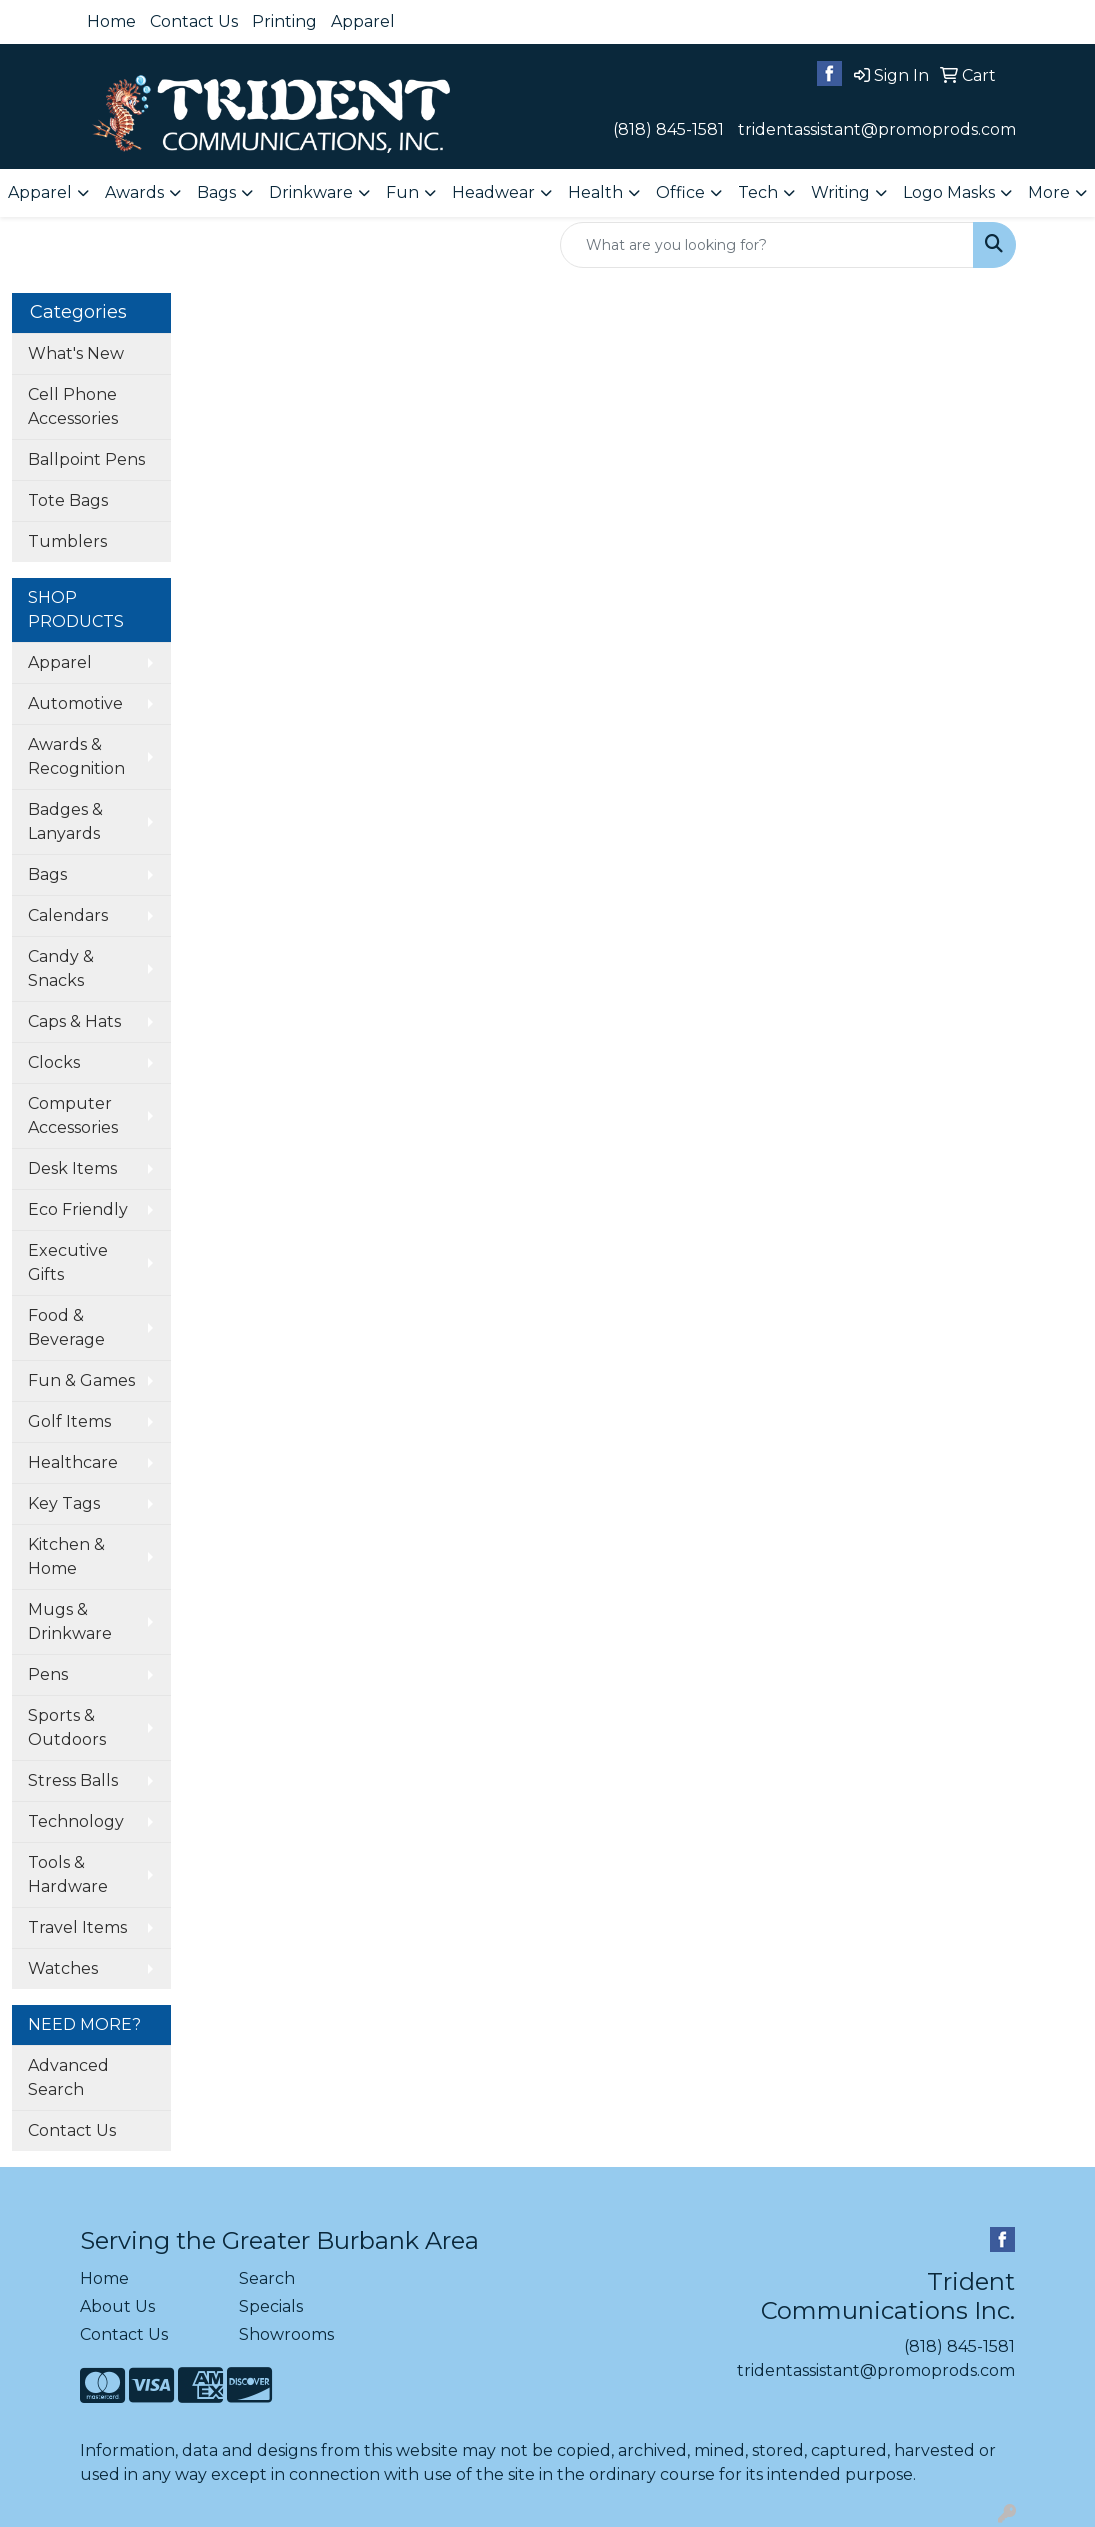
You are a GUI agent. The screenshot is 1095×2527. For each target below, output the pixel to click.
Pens (48, 1674)
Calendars (68, 915)
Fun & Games (81, 1380)
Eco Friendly (78, 1209)
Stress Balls (73, 1780)
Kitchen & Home (66, 1556)
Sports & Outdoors (67, 1727)
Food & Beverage (66, 1327)
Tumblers (67, 541)
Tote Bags (68, 500)
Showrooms (286, 2334)
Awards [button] (134, 192)
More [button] (1049, 192)
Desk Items (72, 1168)
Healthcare (73, 1462)
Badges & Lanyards (65, 821)
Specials (271, 2306)
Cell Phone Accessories (73, 406)
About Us (117, 2306)
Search (267, 2278)
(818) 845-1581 (668, 129)
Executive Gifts (68, 1262)
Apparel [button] (40, 192)
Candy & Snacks (61, 968)
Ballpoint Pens (86, 459)
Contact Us (194, 21)
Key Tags (64, 1503)
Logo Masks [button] (949, 192)
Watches (63, 1968)
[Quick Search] (767, 245)
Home (111, 21)
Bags (47, 874)
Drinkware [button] (311, 192)
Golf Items (69, 1421)
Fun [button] (402, 192)
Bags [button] (216, 192)
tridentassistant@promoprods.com (877, 129)
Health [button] (595, 192)
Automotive (75, 703)
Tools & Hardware (68, 1874)
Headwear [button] (493, 192)
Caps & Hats (74, 1021)
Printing (284, 21)
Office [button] (680, 192)
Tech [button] (758, 192)
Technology (76, 1821)
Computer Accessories (73, 1115)
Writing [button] (840, 192)
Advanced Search (68, 2077)
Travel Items (77, 1927)
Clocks (54, 1062)
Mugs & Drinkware (70, 1621)
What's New (76, 353)
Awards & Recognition (76, 756)
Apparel (363, 21)
